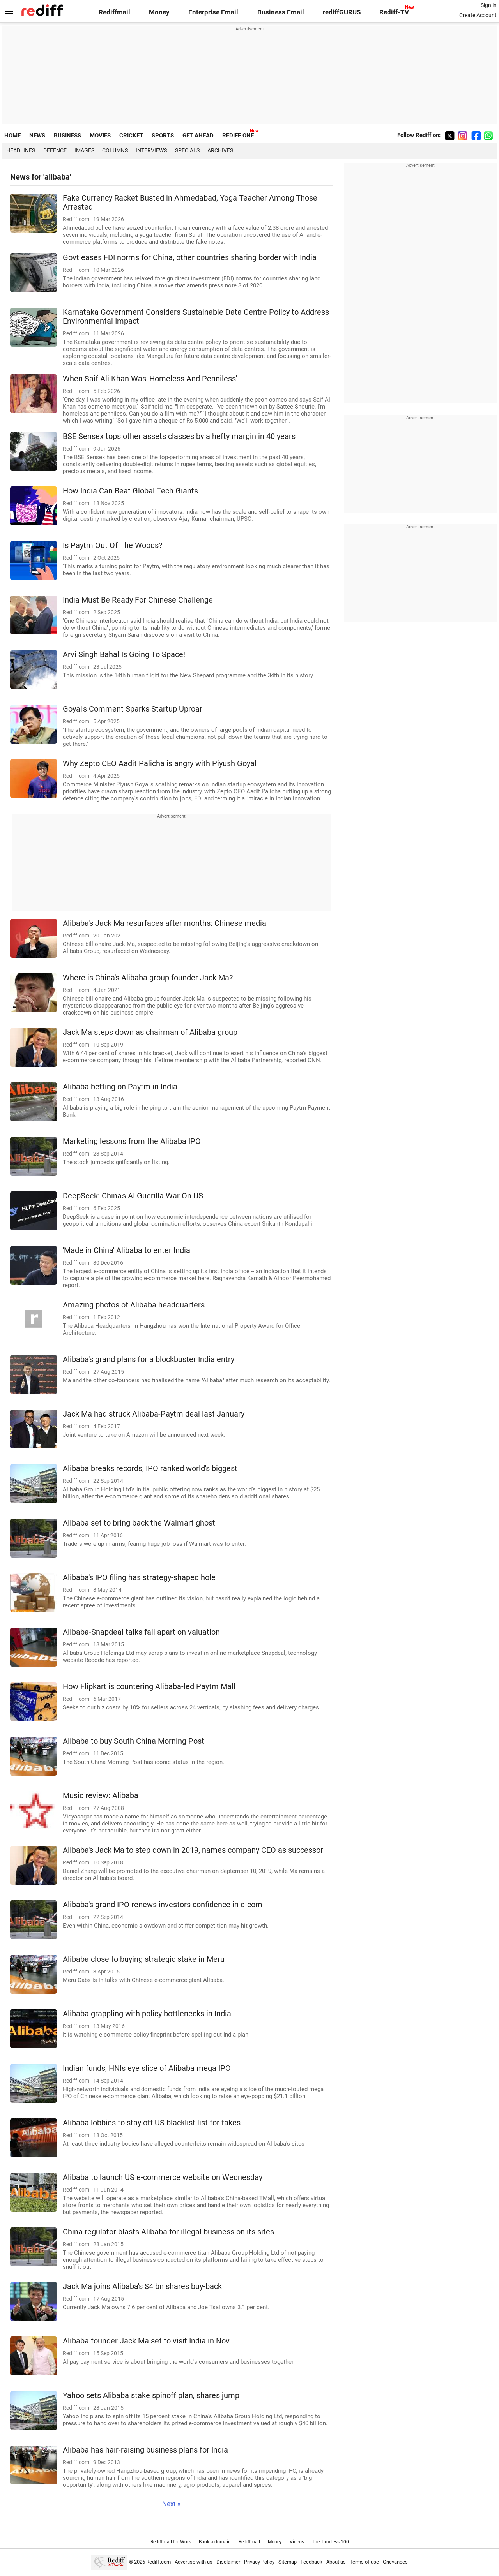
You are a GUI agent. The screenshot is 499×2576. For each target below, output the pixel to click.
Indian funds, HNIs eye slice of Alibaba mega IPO (147, 2068)
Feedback (311, 2562)
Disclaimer (228, 2562)
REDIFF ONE (238, 135)
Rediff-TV (394, 12)
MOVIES (100, 135)
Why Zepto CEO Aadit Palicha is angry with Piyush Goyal (160, 763)
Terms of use (364, 2562)
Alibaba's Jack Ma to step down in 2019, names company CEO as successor (193, 1850)
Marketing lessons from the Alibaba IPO (132, 1141)
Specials (187, 150)
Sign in (489, 5)
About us (336, 2562)
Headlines (20, 150)
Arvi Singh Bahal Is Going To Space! (124, 654)
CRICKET (131, 135)
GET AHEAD (198, 135)
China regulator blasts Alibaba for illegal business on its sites (168, 2231)
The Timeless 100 (330, 2541)
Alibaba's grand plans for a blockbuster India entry (148, 1359)
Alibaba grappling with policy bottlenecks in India (147, 2013)
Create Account (478, 15)
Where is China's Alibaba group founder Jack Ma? (148, 977)
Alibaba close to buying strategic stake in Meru (144, 1959)
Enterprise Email (213, 12)
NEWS (37, 135)
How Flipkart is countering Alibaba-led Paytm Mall (149, 1686)
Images (84, 150)
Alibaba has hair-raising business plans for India (145, 2450)
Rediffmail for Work (170, 2541)
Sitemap (287, 2562)
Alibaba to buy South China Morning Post (133, 1741)
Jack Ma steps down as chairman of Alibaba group (150, 1032)
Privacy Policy (259, 2562)
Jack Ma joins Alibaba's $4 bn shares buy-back (142, 2286)
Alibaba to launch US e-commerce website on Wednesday (162, 2177)
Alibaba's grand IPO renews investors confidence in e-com (162, 1904)
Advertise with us (193, 2562)
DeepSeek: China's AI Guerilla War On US (133, 1195)
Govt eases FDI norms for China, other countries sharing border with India (190, 257)
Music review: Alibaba (100, 1795)
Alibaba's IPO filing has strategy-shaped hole (139, 1577)
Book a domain (215, 2541)
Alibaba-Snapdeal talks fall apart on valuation (141, 1632)
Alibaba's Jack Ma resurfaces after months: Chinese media (164, 923)
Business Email (280, 12)
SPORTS (163, 135)
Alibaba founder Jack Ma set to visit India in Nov (146, 2340)
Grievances (395, 2562)
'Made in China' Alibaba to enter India (126, 1250)
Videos (297, 2541)
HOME (12, 135)
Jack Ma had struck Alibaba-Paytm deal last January (153, 1414)
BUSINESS (67, 135)
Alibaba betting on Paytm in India (120, 1086)
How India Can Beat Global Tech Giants (130, 490)
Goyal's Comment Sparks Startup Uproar (132, 709)
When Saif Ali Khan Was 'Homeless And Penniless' (150, 378)
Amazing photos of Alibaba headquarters (134, 1304)
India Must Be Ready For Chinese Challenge (138, 600)
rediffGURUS (342, 12)
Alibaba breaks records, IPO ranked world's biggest (150, 1468)
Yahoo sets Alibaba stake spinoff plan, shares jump (151, 2395)
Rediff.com (158, 2562)
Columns (115, 150)
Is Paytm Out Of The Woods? (112, 545)
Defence (55, 150)
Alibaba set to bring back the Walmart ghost (139, 1523)
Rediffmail (114, 12)
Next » (171, 2503)
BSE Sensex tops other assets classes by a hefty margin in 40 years (179, 436)
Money (159, 12)
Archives (220, 150)
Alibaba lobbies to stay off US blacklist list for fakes (152, 2122)
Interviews (151, 150)
